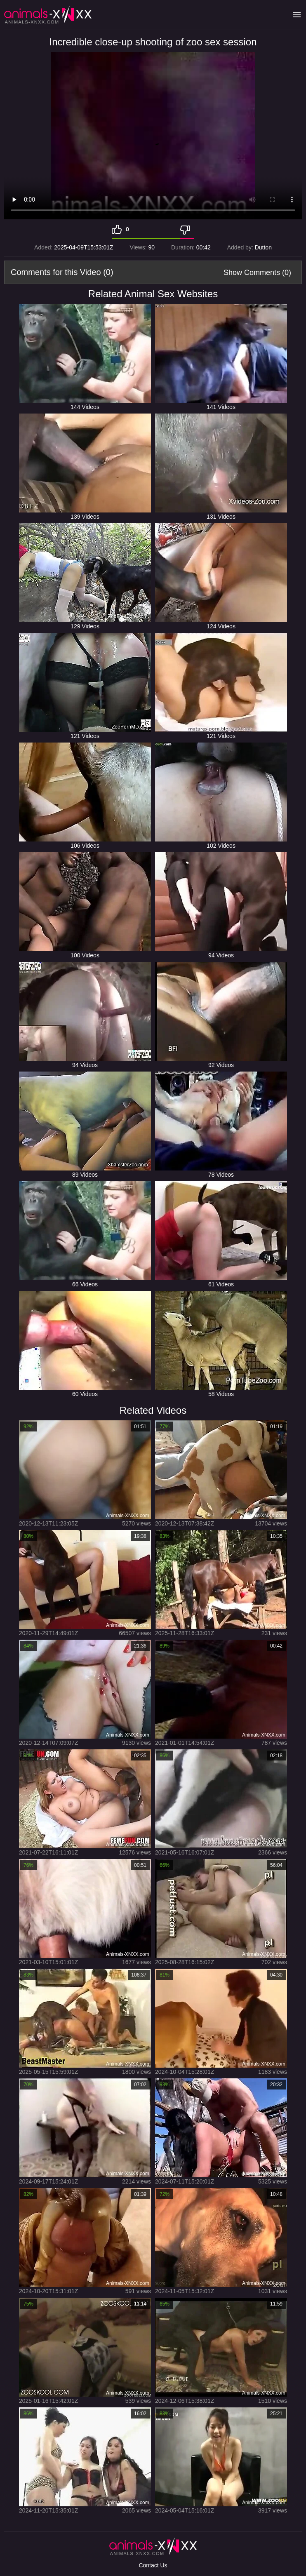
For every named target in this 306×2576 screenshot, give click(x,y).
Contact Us (153, 2565)
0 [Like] (127, 229)
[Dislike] (187, 229)
